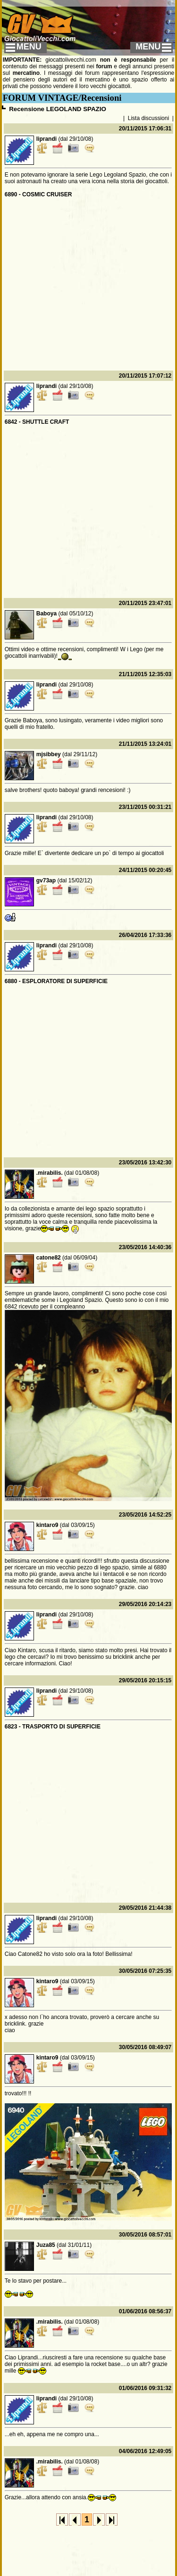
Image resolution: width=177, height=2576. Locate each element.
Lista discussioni (148, 118)
